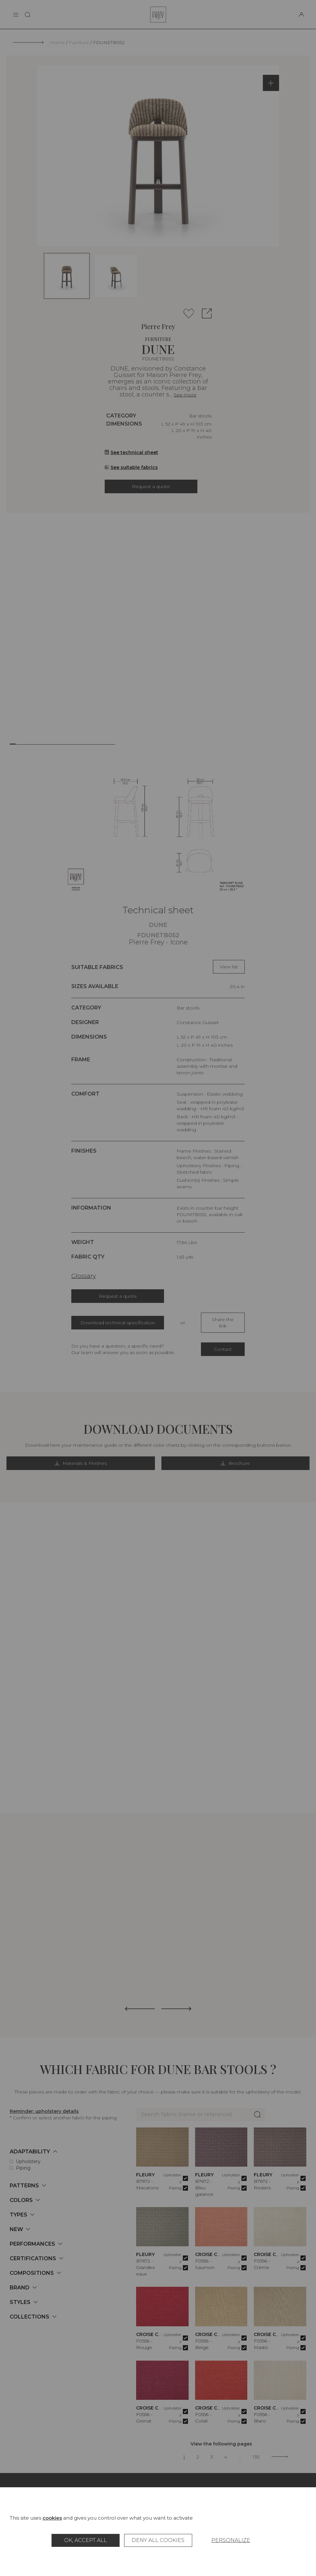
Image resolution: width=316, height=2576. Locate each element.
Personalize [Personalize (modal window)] (230, 2540)
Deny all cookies (158, 2540)
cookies (52, 2518)
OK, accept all (85, 2540)
